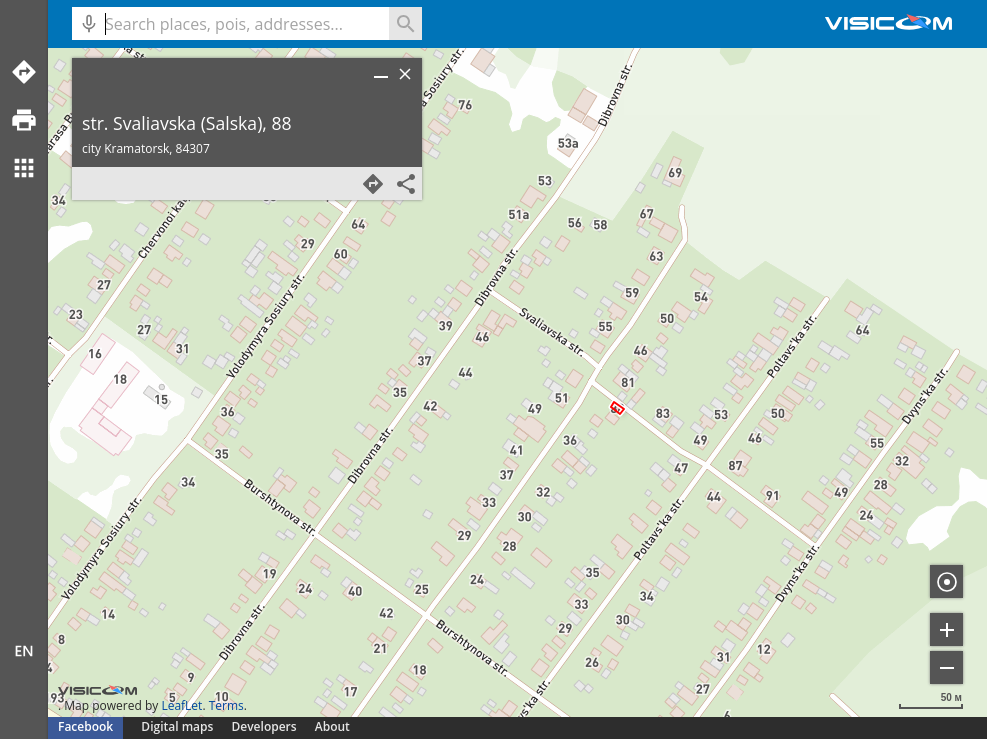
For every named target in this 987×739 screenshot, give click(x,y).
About (332, 726)
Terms (226, 705)
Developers (264, 726)
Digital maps (178, 726)
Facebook (85, 726)
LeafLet (181, 705)
